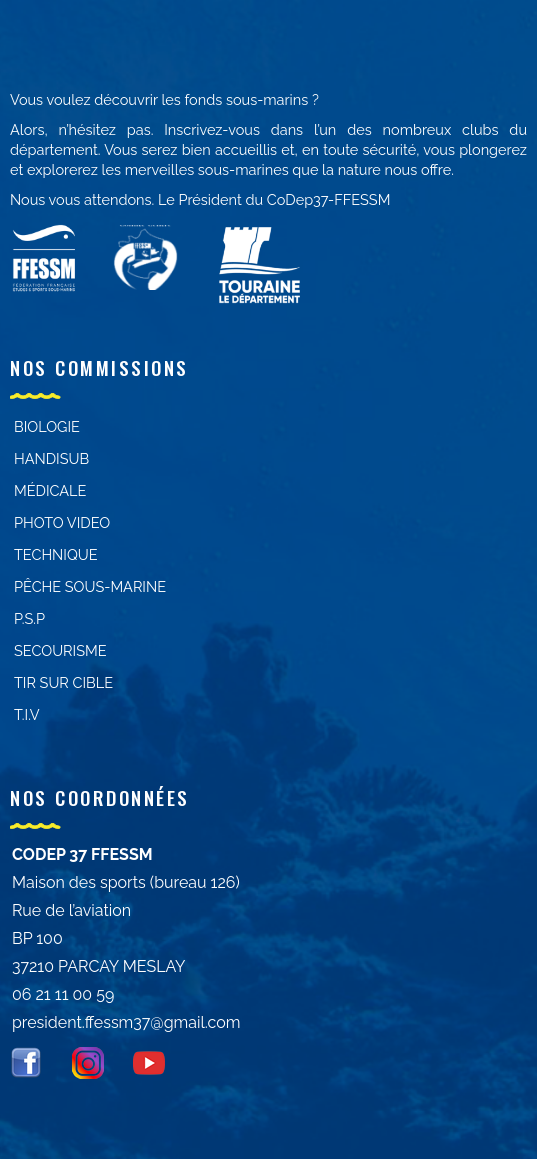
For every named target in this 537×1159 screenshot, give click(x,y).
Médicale (50, 490)
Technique (56, 554)
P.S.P (29, 618)
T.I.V (27, 714)
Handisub (51, 458)
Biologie (47, 426)
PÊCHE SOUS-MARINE (90, 586)
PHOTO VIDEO (62, 522)
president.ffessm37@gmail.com (126, 1022)
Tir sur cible (63, 682)
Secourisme (60, 650)
